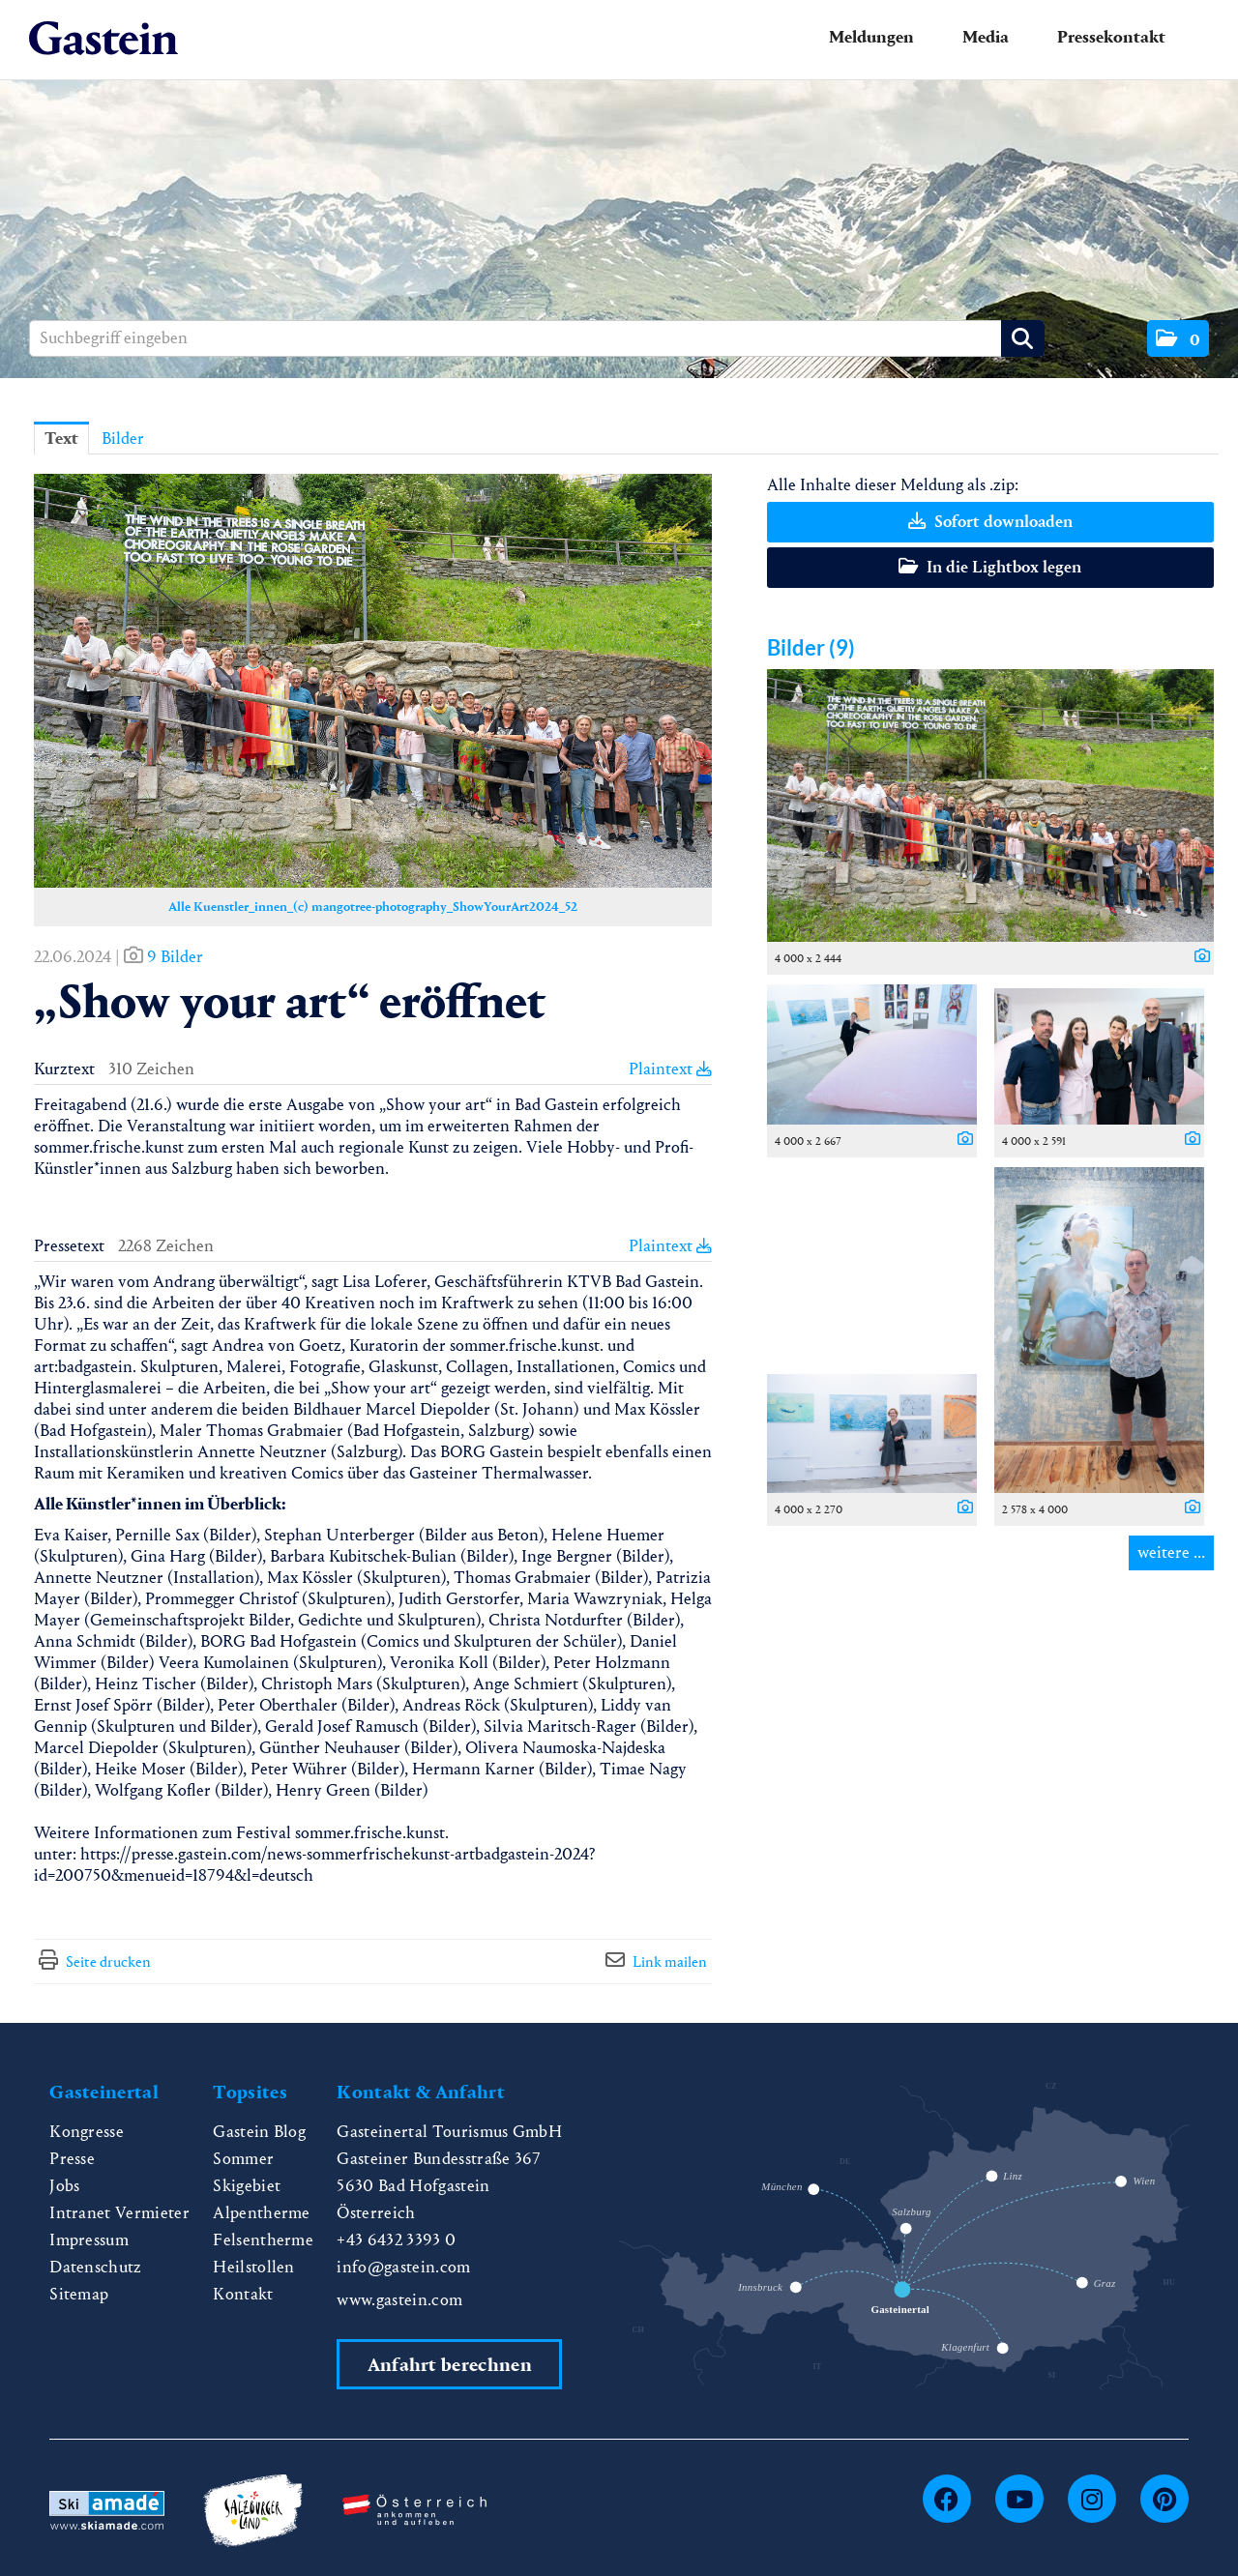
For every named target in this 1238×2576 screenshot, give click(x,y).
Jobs (64, 2186)
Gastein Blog (259, 2132)
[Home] (103, 39)
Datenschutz (95, 2267)
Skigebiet (246, 2186)
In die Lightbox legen (990, 567)
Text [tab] (61, 438)
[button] (1178, 338)
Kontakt (243, 2294)
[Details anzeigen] (1197, 957)
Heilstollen (254, 2267)
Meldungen (871, 37)
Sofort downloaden (990, 522)
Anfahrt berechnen (450, 2365)
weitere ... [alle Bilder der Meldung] (1171, 1552)
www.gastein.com (399, 2300)
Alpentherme (261, 2213)
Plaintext (670, 1069)
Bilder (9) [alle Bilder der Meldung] (811, 647)
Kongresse (86, 2132)
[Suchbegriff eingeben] (537, 338)
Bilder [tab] (123, 438)
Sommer (243, 2159)
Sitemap (78, 2294)
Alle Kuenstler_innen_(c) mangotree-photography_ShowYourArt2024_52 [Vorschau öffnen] (372, 906)
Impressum (89, 2240)
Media (985, 37)
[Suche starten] (1023, 338)
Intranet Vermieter (119, 2213)
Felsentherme (263, 2240)
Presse (72, 2159)
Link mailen (670, 1961)
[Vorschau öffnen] (373, 681)
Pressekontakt (1111, 37)
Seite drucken (108, 1961)
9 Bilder (175, 957)
